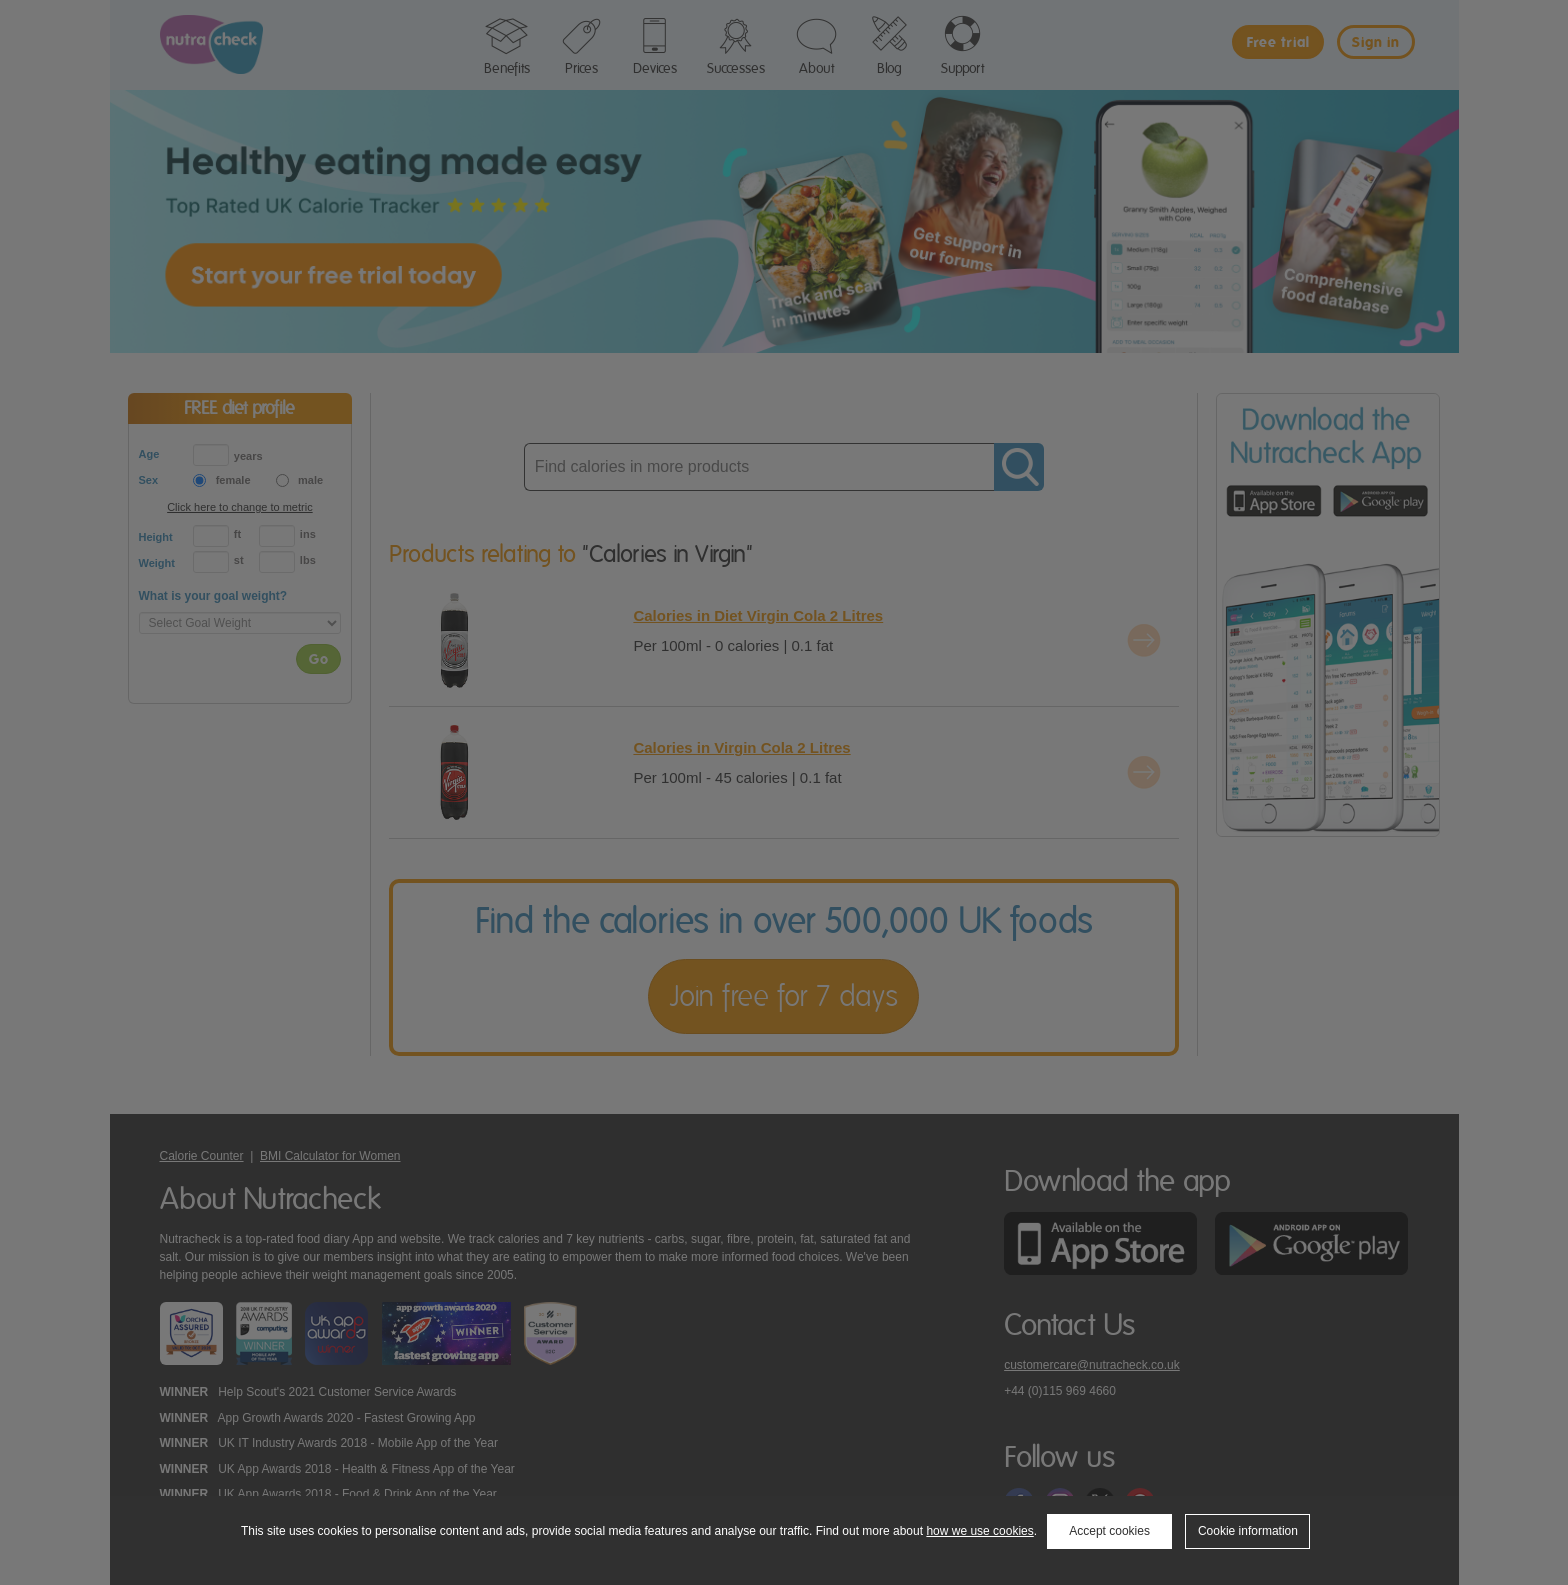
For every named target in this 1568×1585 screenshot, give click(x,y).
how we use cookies (979, 1531)
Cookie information (1248, 1531)
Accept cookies (1109, 1531)
